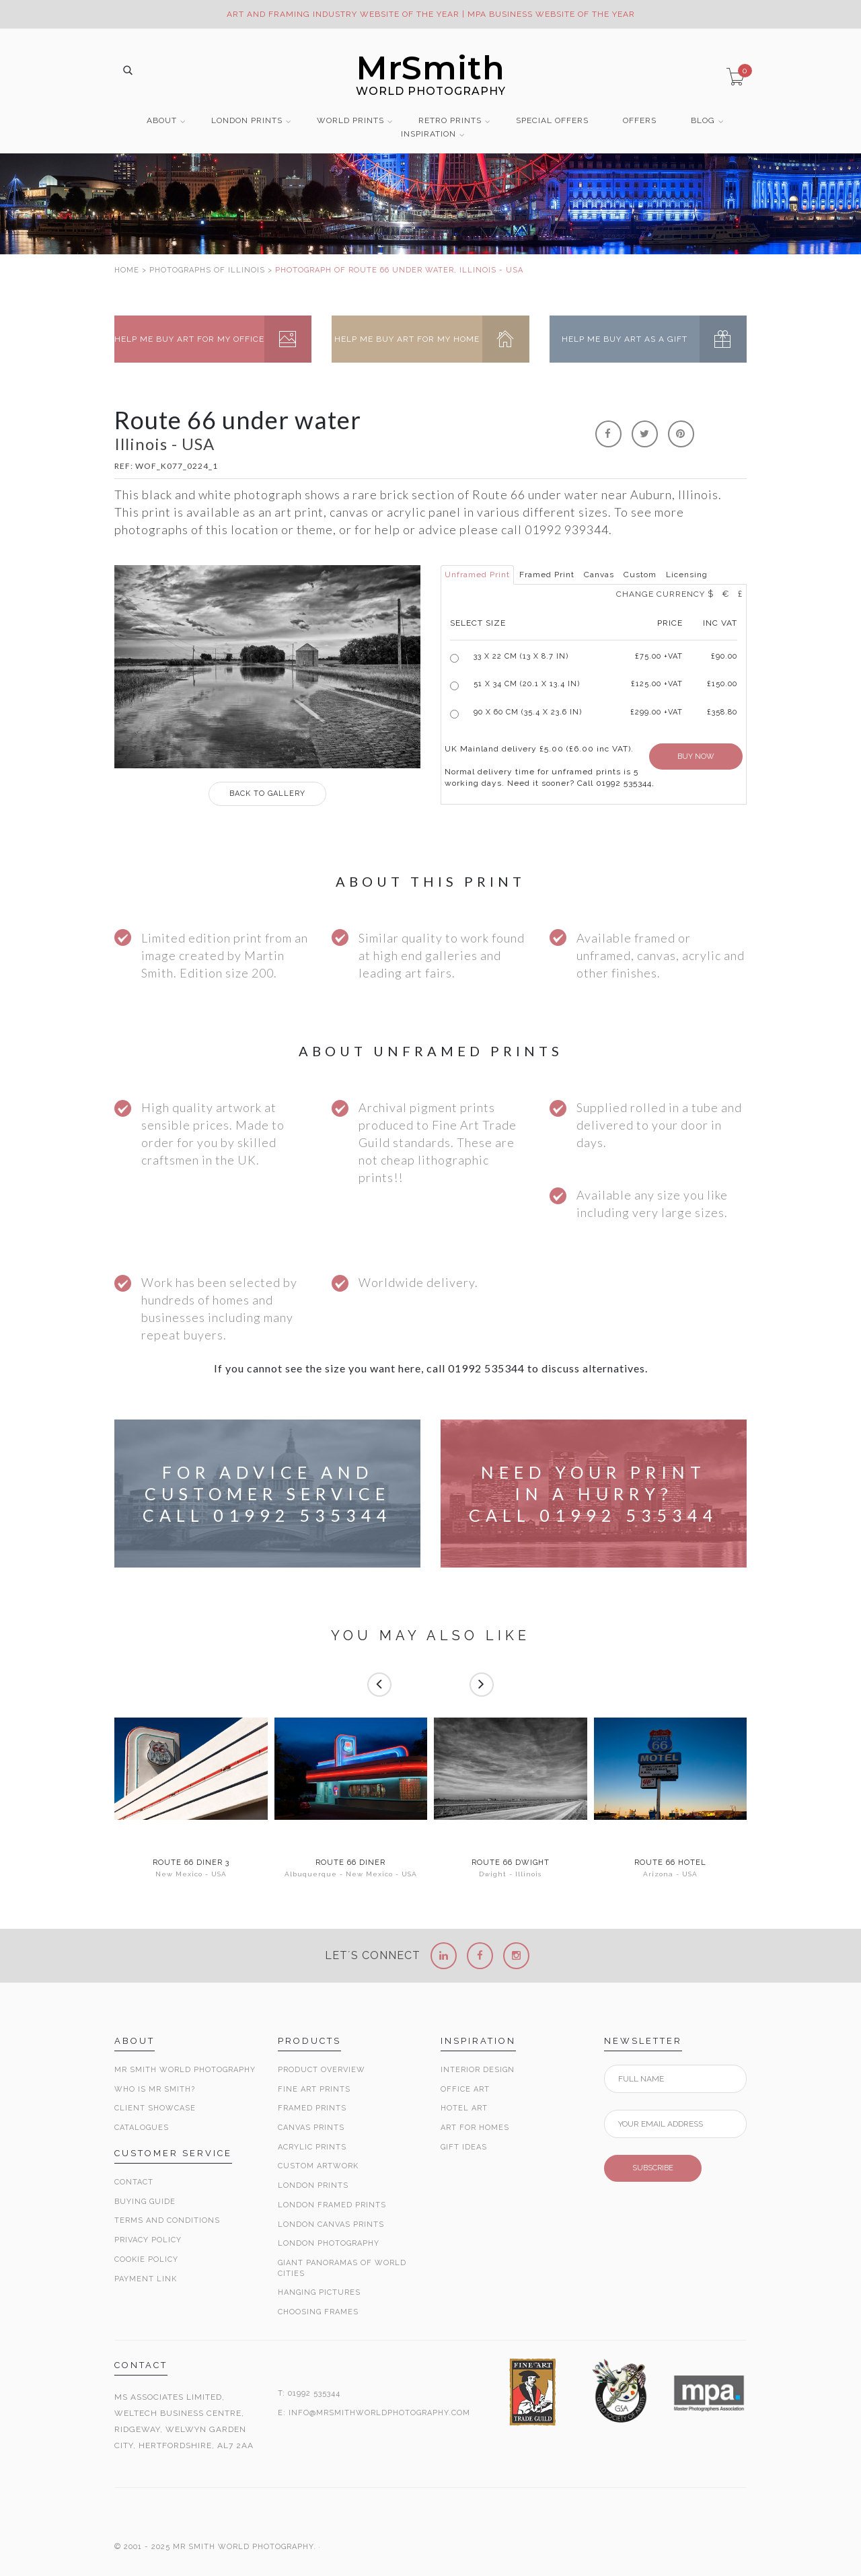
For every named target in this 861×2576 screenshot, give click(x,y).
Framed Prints (312, 2108)
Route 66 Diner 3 (191, 1863)
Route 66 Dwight (511, 1863)
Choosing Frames (318, 2312)
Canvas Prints (311, 2127)
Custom (640, 574)
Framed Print (546, 574)
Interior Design (478, 2069)
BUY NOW (695, 756)
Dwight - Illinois (510, 1874)
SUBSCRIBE (652, 2168)
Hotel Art (464, 2108)
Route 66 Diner (350, 1863)
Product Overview (321, 2069)
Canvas (599, 574)
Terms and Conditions (167, 2220)
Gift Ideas (464, 2147)
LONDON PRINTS (247, 120)
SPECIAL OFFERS (552, 120)
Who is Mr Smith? (154, 2089)
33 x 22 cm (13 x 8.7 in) (521, 656)
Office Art (465, 2089)
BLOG (703, 120)
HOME (126, 270)
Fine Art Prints (314, 2089)
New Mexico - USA (191, 1874)
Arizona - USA (670, 1874)
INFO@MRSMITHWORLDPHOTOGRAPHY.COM (379, 2412)
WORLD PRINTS (350, 120)
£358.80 (722, 712)
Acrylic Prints (312, 2147)
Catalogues (141, 2127)
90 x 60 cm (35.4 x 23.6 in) (528, 712)
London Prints (313, 2185)
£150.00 (722, 683)
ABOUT (162, 120)
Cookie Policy (146, 2259)
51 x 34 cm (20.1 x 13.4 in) (527, 683)
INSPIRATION (428, 134)
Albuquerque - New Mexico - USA (351, 1874)
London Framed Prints (332, 2205)
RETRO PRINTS (450, 120)
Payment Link (145, 2279)
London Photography (328, 2243)
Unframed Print (477, 574)
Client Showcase (155, 2108)
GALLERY (267, 793)
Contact (133, 2182)
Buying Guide (145, 2201)
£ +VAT (659, 656)
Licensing (687, 574)
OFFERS (640, 120)
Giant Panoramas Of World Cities (342, 2268)
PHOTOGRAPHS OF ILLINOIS (207, 270)
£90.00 (724, 656)
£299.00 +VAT (656, 712)
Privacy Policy (148, 2240)
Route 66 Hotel (670, 1863)
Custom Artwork (318, 2166)
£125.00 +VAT (657, 683)
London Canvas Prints (331, 2224)
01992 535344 (314, 2393)
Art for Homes (475, 2127)
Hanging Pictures (319, 2292)
